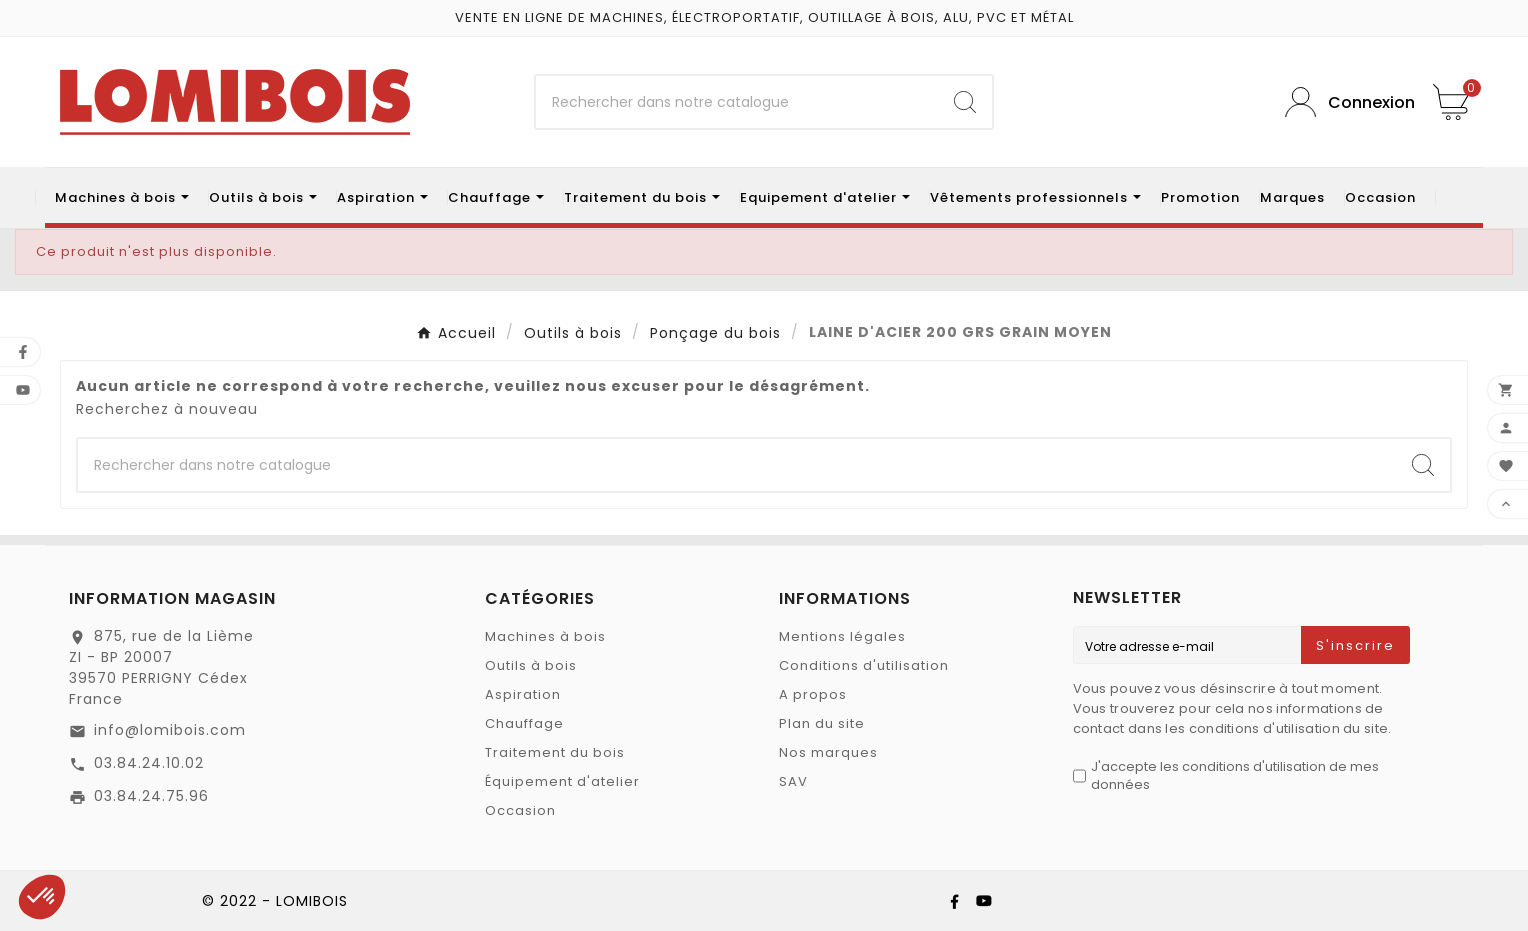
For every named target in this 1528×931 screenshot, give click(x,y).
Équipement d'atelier (562, 781)
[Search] (965, 102)
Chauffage (524, 723)
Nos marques (828, 752)
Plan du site (822, 723)
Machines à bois (545, 636)
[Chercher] (736, 102)
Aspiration (523, 694)
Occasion (520, 810)
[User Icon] (1344, 102)
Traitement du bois (555, 752)
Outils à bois (531, 665)
